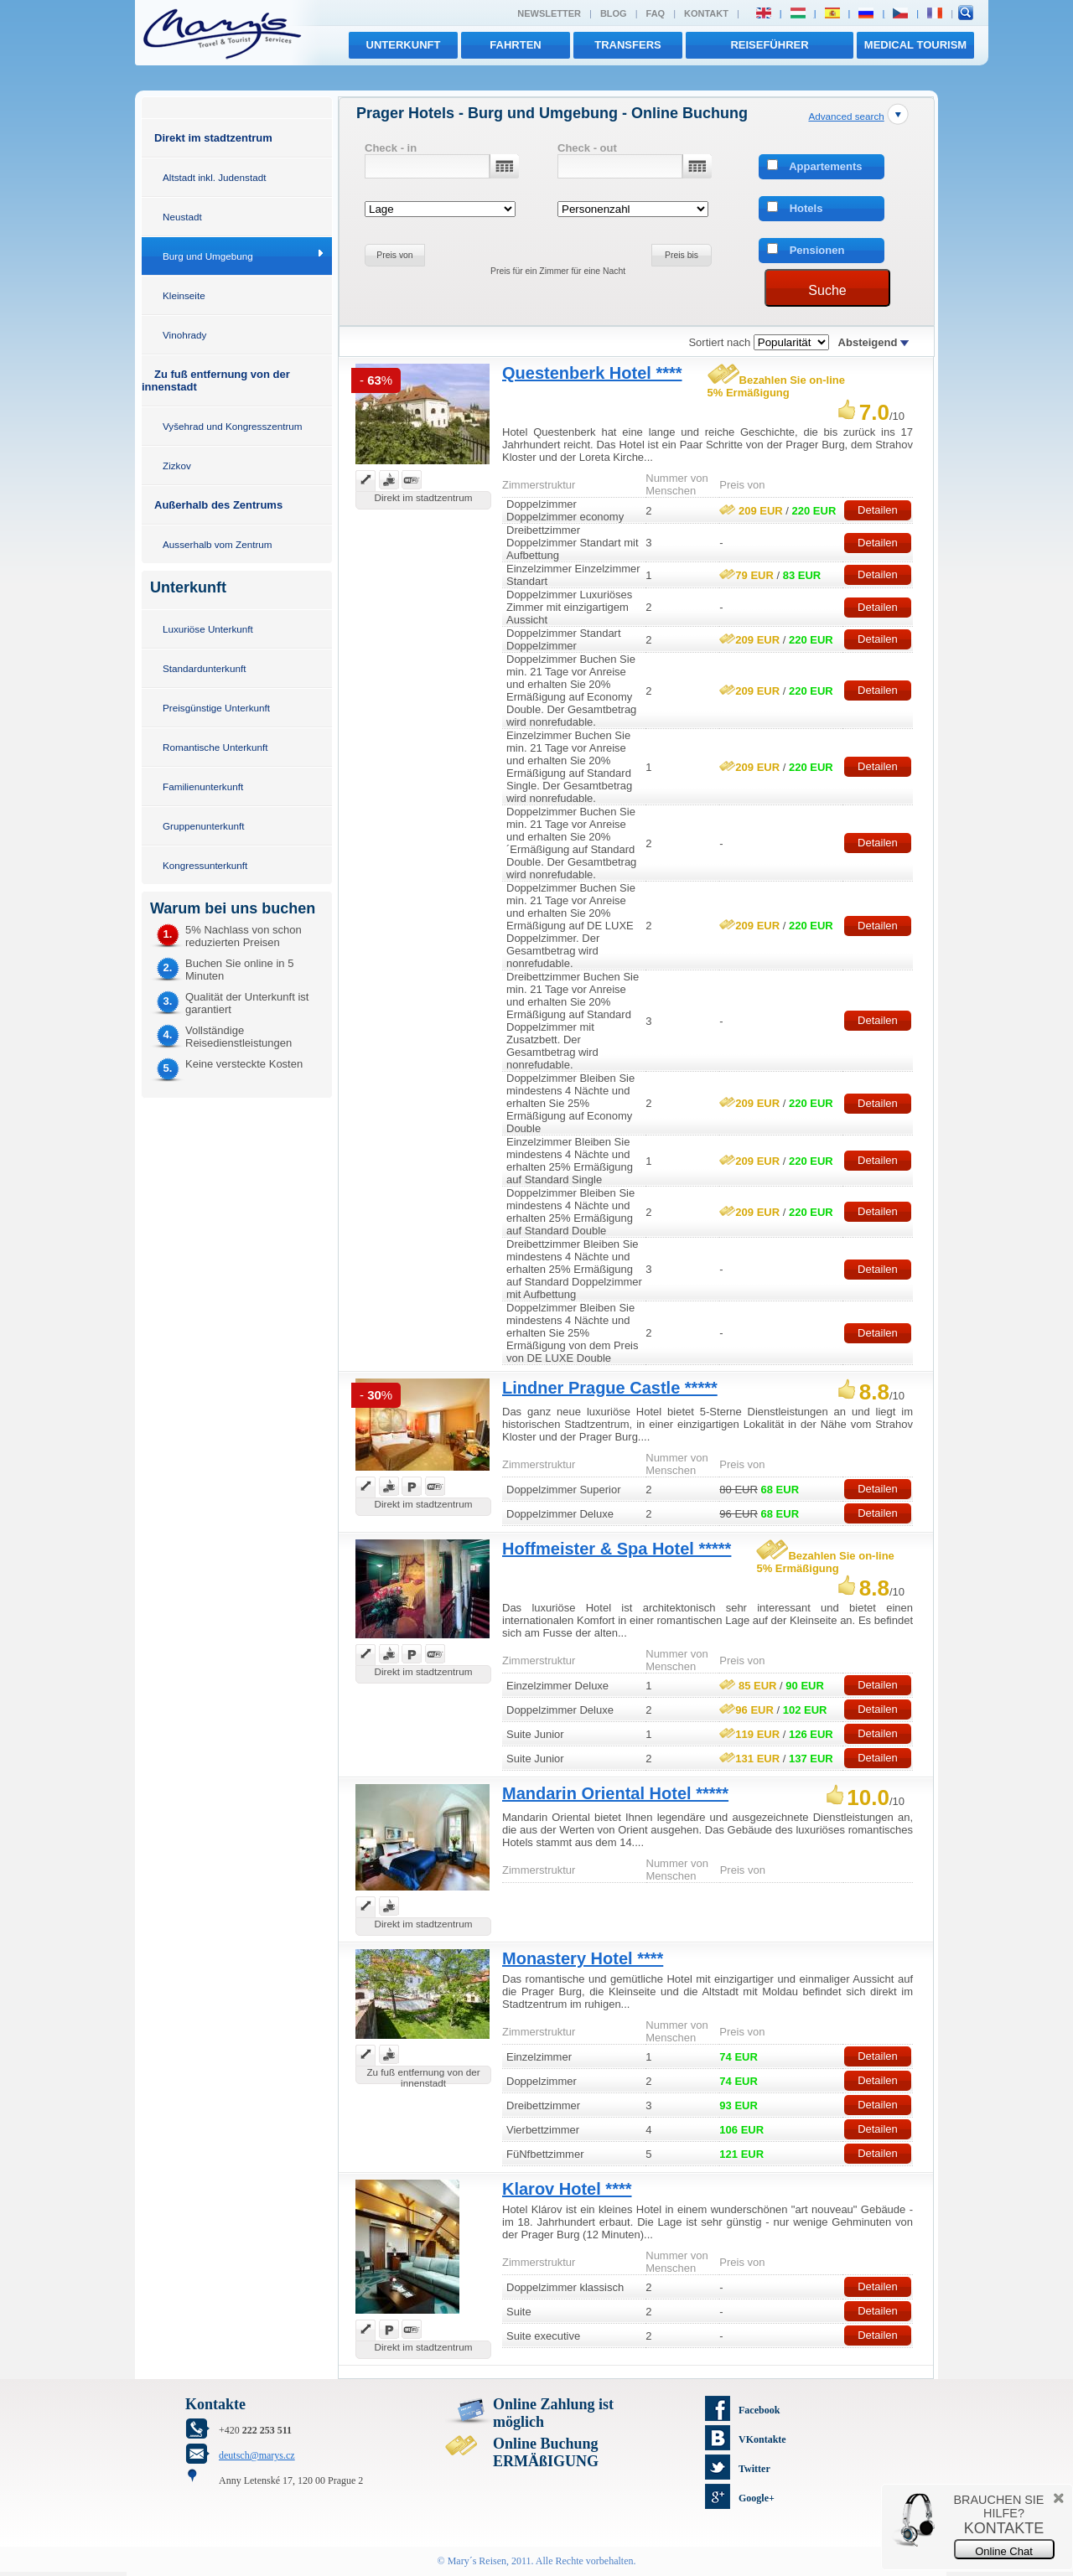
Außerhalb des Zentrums (218, 505)
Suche (827, 290)
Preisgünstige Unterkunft (216, 707)
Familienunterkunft (203, 786)
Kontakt (706, 13)
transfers (627, 45)
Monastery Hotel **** (582, 1958)
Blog (613, 13)
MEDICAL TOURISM (915, 45)
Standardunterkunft (204, 668)
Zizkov (177, 465)
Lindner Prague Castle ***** (610, 1388)
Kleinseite (184, 295)
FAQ (656, 13)
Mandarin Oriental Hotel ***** (615, 1793)
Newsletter (549, 13)
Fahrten (515, 45)
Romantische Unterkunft (215, 747)
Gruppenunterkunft (203, 825)
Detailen (878, 510)
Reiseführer (769, 45)
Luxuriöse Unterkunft (208, 628)
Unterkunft (403, 45)
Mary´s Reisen (477, 2561)
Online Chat (1004, 2551)
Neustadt (182, 216)
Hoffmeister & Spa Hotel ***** (616, 1548)
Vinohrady (184, 334)
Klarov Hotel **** (567, 2189)
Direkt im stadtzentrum (213, 138)
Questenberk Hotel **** (592, 373)
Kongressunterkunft (205, 865)
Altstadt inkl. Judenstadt (214, 177)
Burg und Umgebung (208, 256)
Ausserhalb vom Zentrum (217, 544)
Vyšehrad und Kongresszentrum (233, 426)
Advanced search (846, 116)
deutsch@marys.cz (257, 2455)
